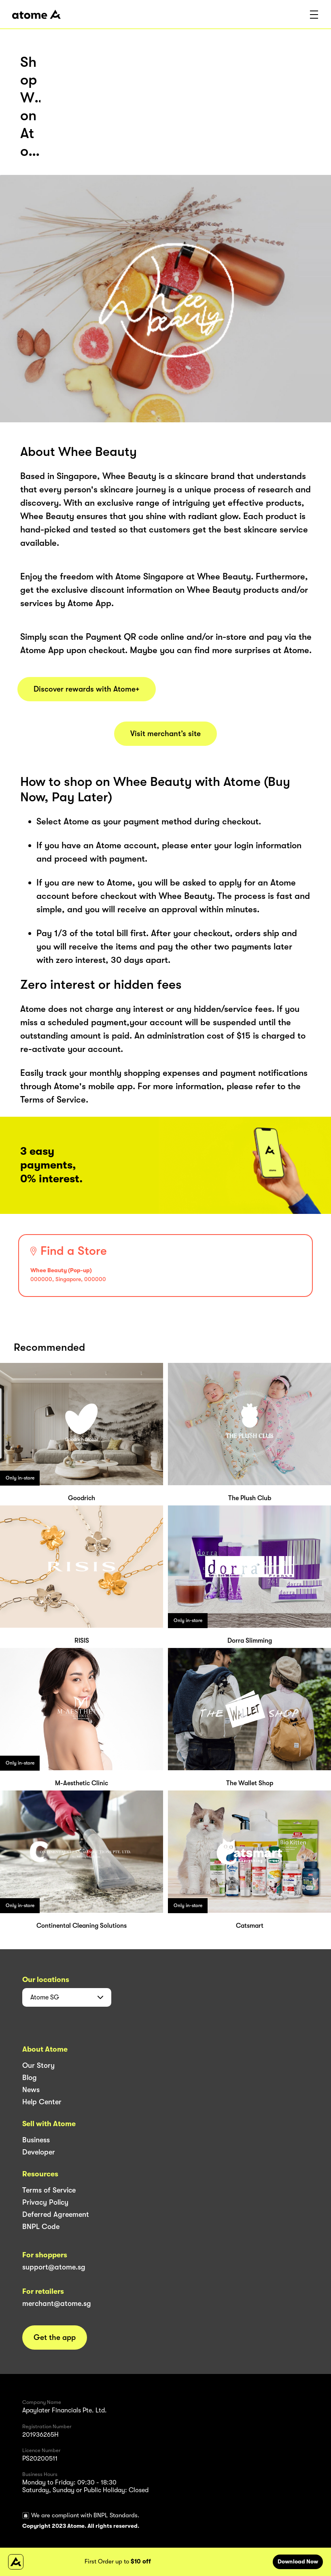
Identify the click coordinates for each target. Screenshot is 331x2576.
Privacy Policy (45, 2202)
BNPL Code (40, 2227)
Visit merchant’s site (165, 733)
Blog (29, 2078)
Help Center (42, 2102)
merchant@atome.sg (56, 2303)
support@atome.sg (53, 2267)
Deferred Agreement (55, 2214)
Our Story (38, 2065)
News (31, 2090)
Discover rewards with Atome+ (87, 689)
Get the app (55, 2337)
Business (36, 2140)
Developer (38, 2152)
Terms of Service (49, 2190)
